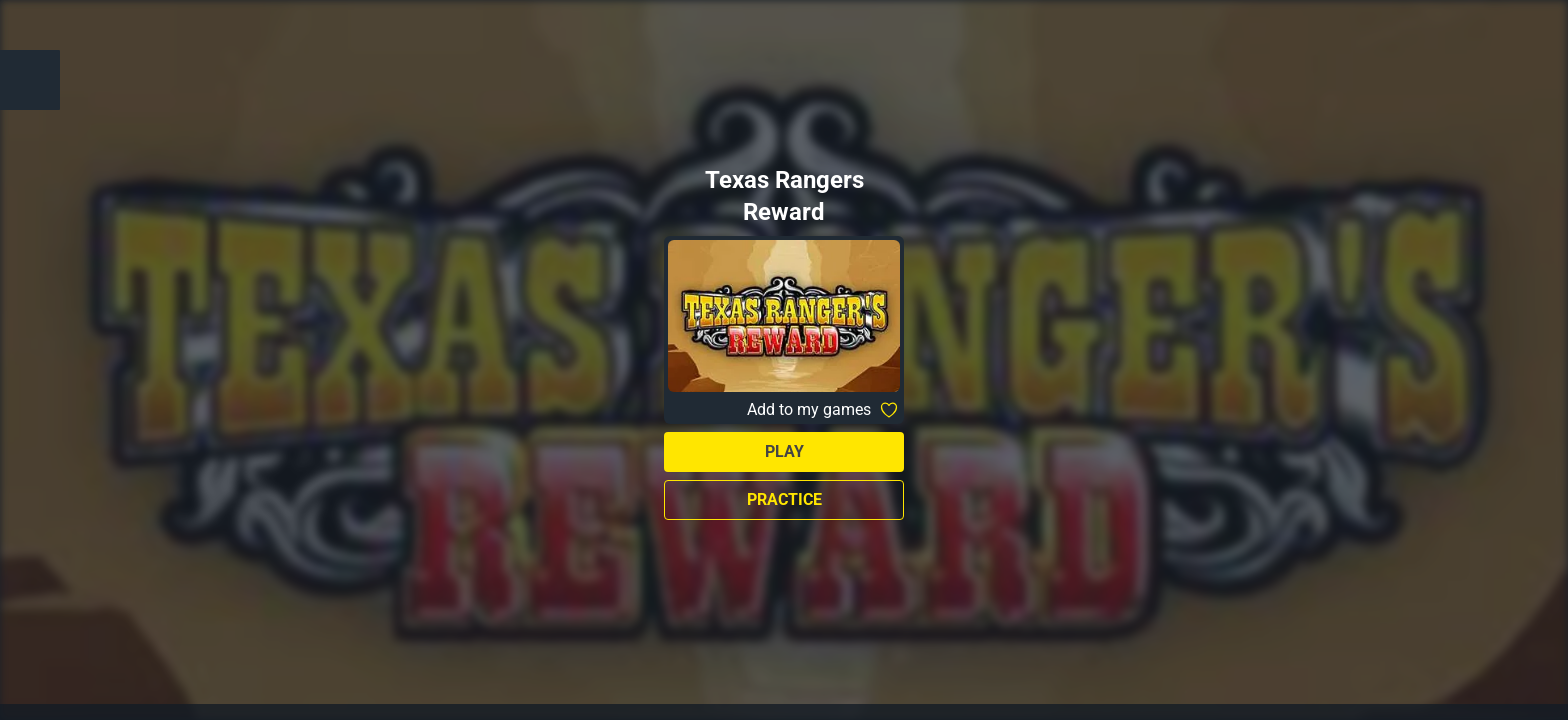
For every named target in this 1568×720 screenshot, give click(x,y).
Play (784, 451)
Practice (784, 499)
